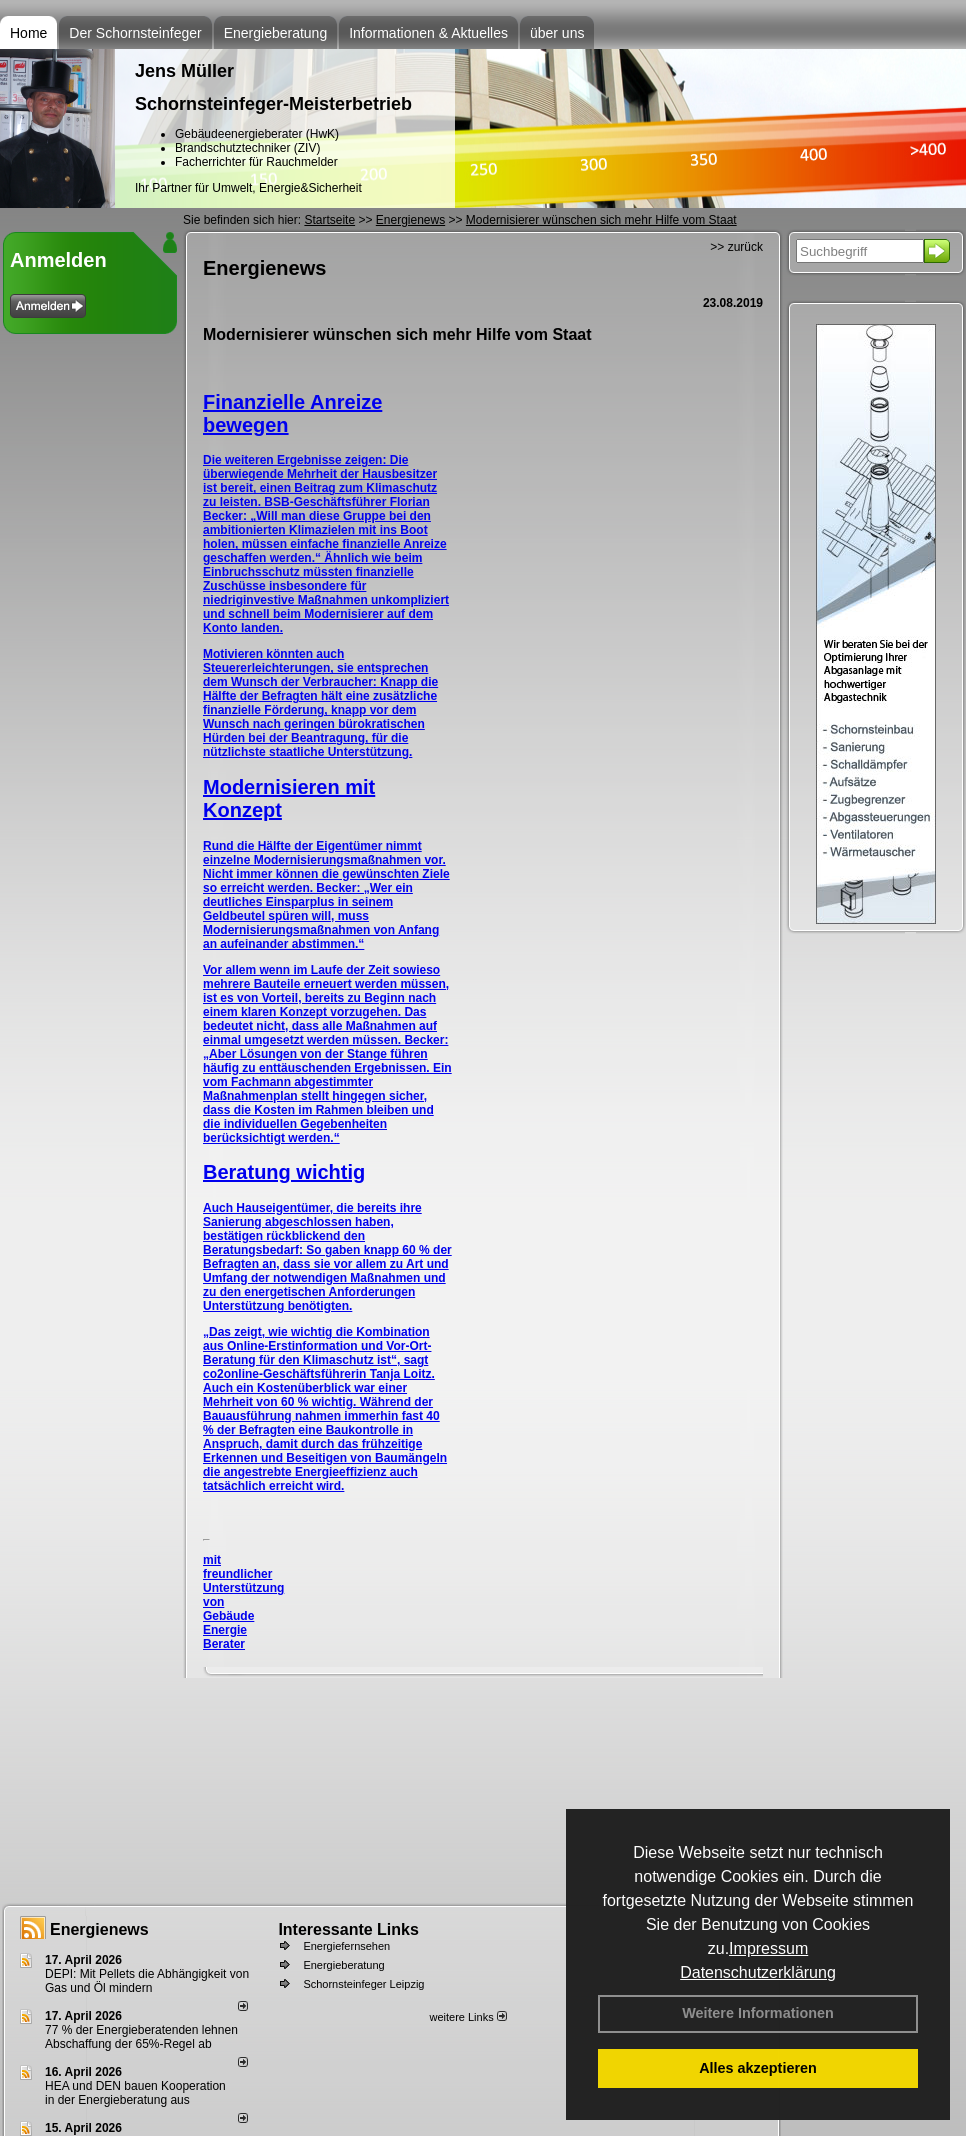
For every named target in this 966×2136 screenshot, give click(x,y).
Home (28, 33)
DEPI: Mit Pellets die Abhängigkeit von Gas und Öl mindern (147, 1981)
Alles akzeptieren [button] (758, 2068)
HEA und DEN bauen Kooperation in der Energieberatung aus (135, 2093)
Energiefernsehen (346, 1946)
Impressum (768, 1948)
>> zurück (736, 247)
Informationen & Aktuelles (428, 33)
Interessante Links (348, 1929)
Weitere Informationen (758, 2013)
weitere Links (467, 2017)
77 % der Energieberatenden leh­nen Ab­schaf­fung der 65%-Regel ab (141, 2037)
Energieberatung (276, 33)
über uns (557, 33)
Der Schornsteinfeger (135, 33)
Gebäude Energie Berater (228, 1630)
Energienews (99, 1929)
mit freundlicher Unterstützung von (243, 1581)
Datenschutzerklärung (758, 1972)
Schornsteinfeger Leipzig (363, 1984)
